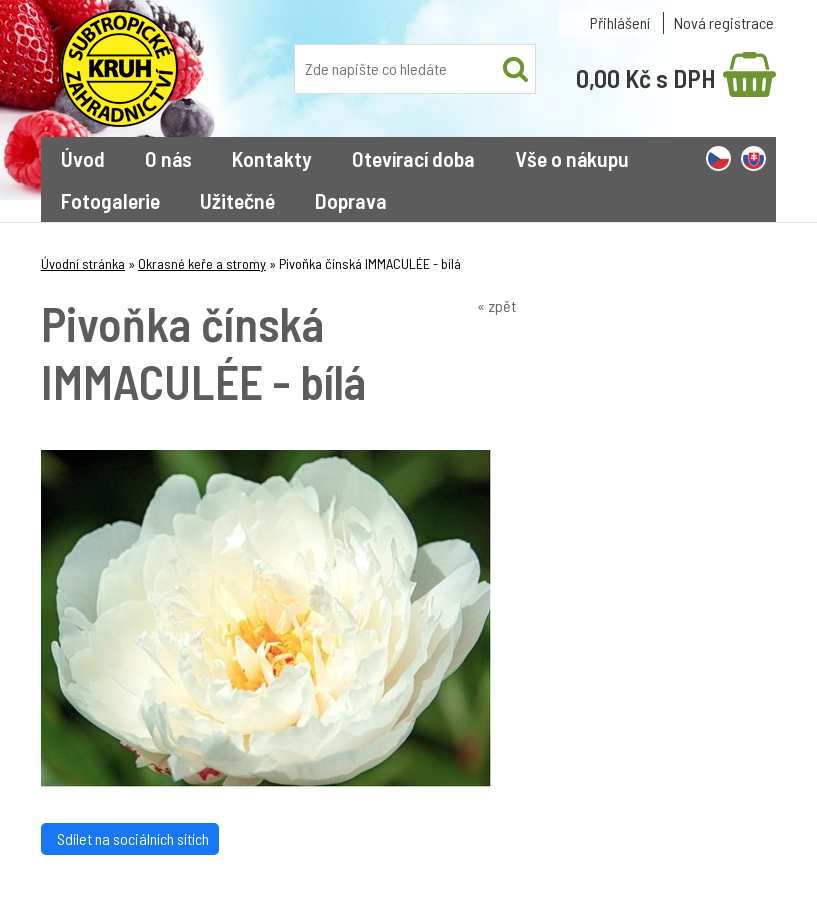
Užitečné (237, 200)
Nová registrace (724, 22)
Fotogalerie (110, 200)
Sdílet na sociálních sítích (130, 838)
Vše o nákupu (572, 158)
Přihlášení (620, 22)
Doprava (351, 200)
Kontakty (272, 158)
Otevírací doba (413, 158)
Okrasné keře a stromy (202, 263)
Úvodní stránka (83, 263)
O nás (168, 158)
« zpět (496, 305)
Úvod (83, 158)
